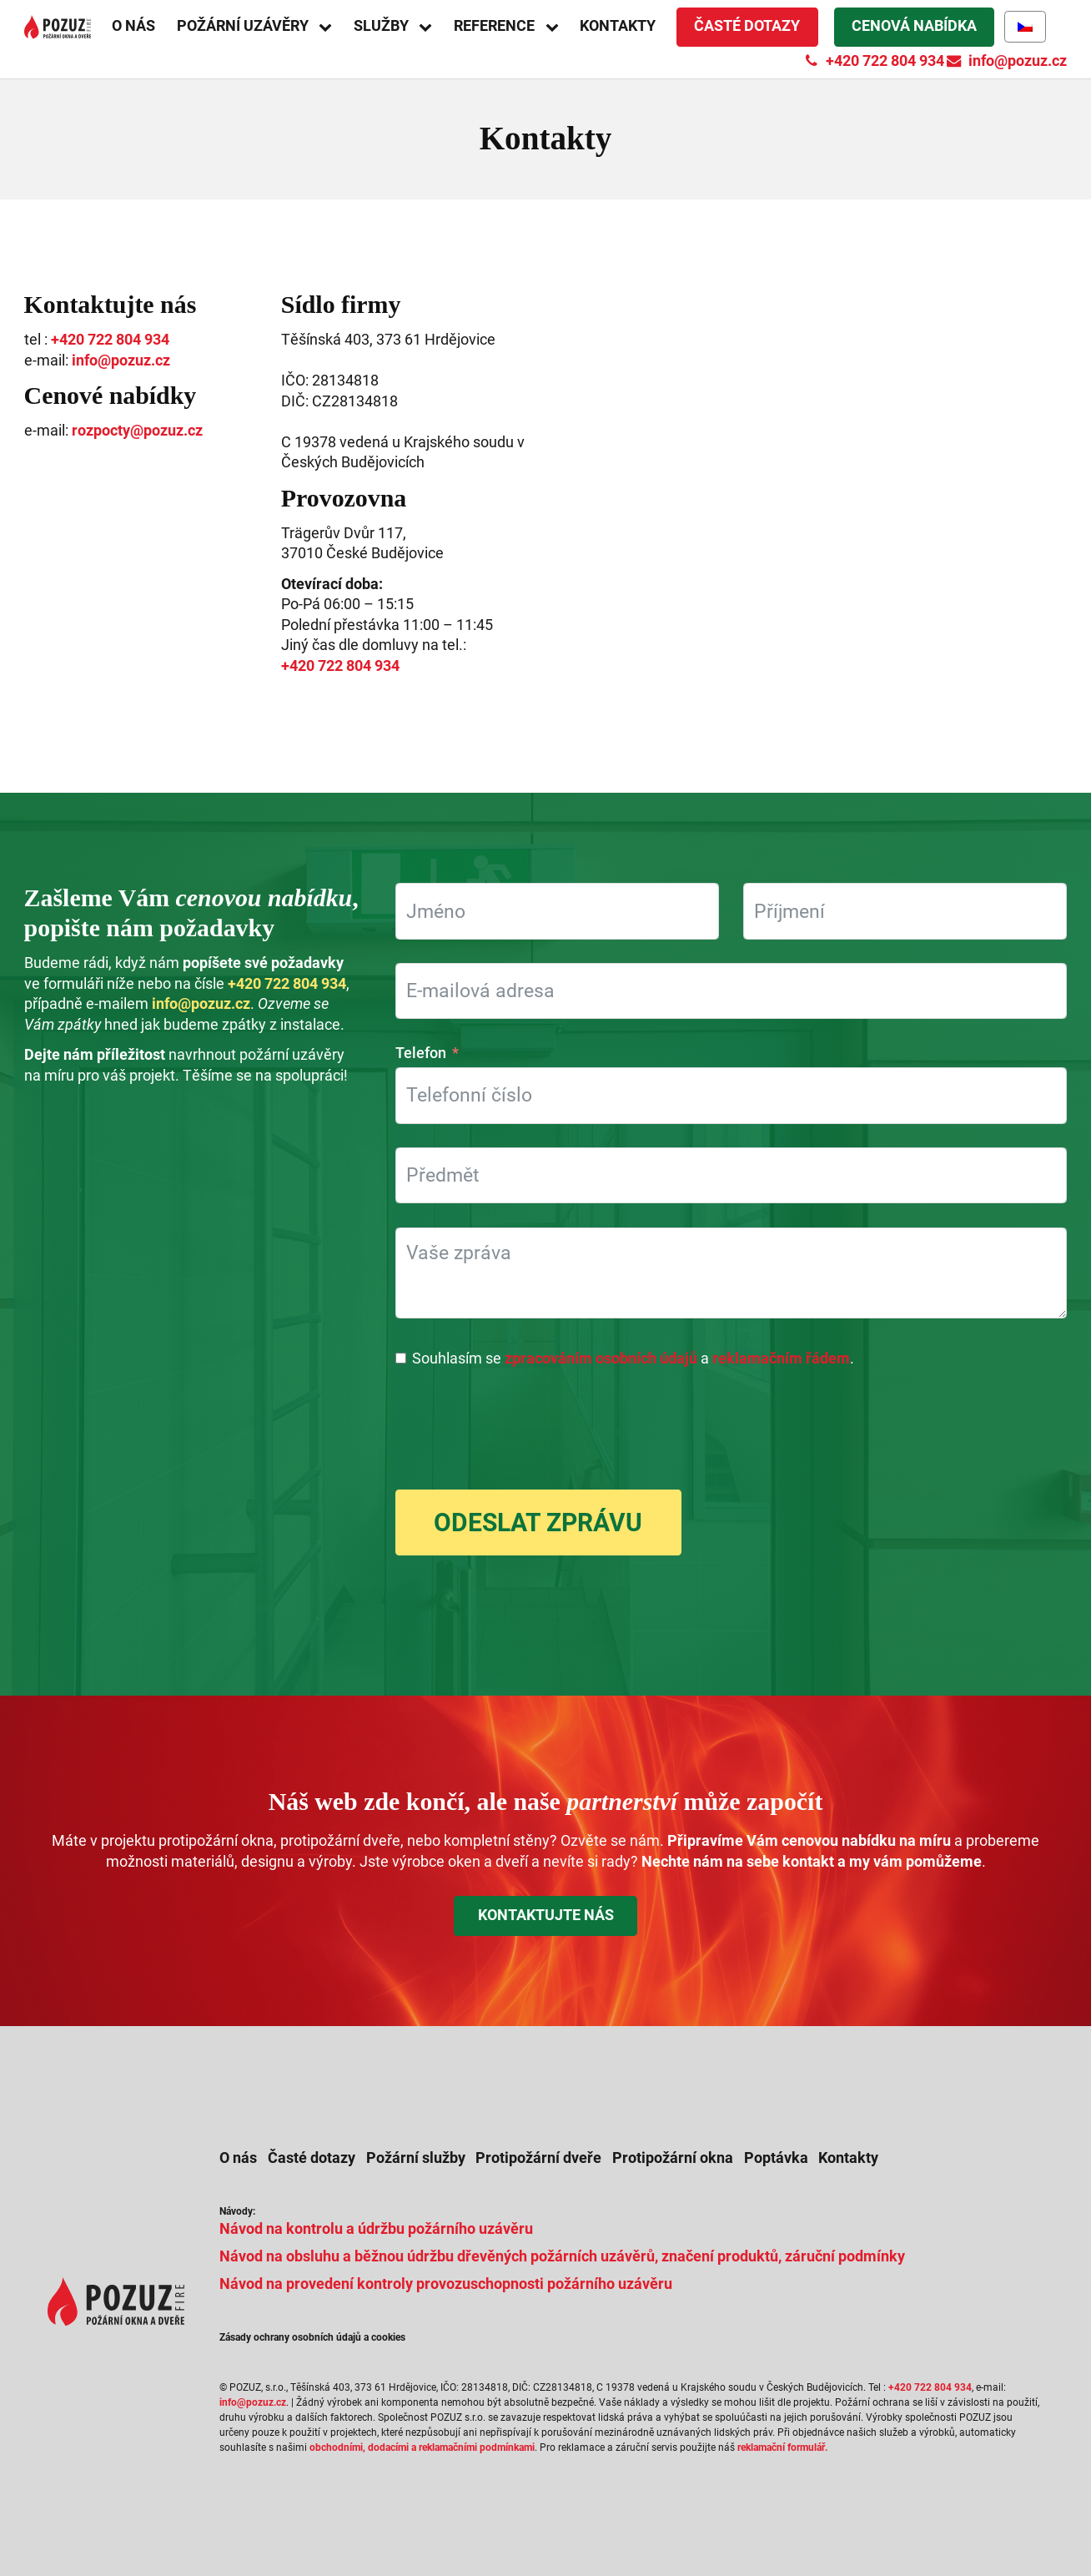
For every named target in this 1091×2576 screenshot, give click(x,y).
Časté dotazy (747, 26)
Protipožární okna (672, 2158)
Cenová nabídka (914, 26)
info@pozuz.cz (121, 360)
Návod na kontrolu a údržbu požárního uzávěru (376, 2229)
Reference (494, 26)
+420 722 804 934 (110, 339)
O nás (133, 26)
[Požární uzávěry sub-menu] (331, 26)
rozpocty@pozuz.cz (137, 430)
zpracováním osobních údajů (601, 1358)
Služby (381, 26)
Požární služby (415, 2158)
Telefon (420, 1053)
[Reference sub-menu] (558, 26)
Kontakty (618, 26)
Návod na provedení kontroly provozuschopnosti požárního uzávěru (445, 2284)
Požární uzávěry (243, 26)
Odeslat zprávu (538, 1522)
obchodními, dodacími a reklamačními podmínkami (422, 2447)
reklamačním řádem (781, 1358)
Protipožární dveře (538, 2158)
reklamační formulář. (782, 2447)
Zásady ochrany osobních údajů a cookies (312, 2337)
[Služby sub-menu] (431, 26)
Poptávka (776, 2158)
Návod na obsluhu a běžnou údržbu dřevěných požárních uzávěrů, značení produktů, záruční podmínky (562, 2256)
